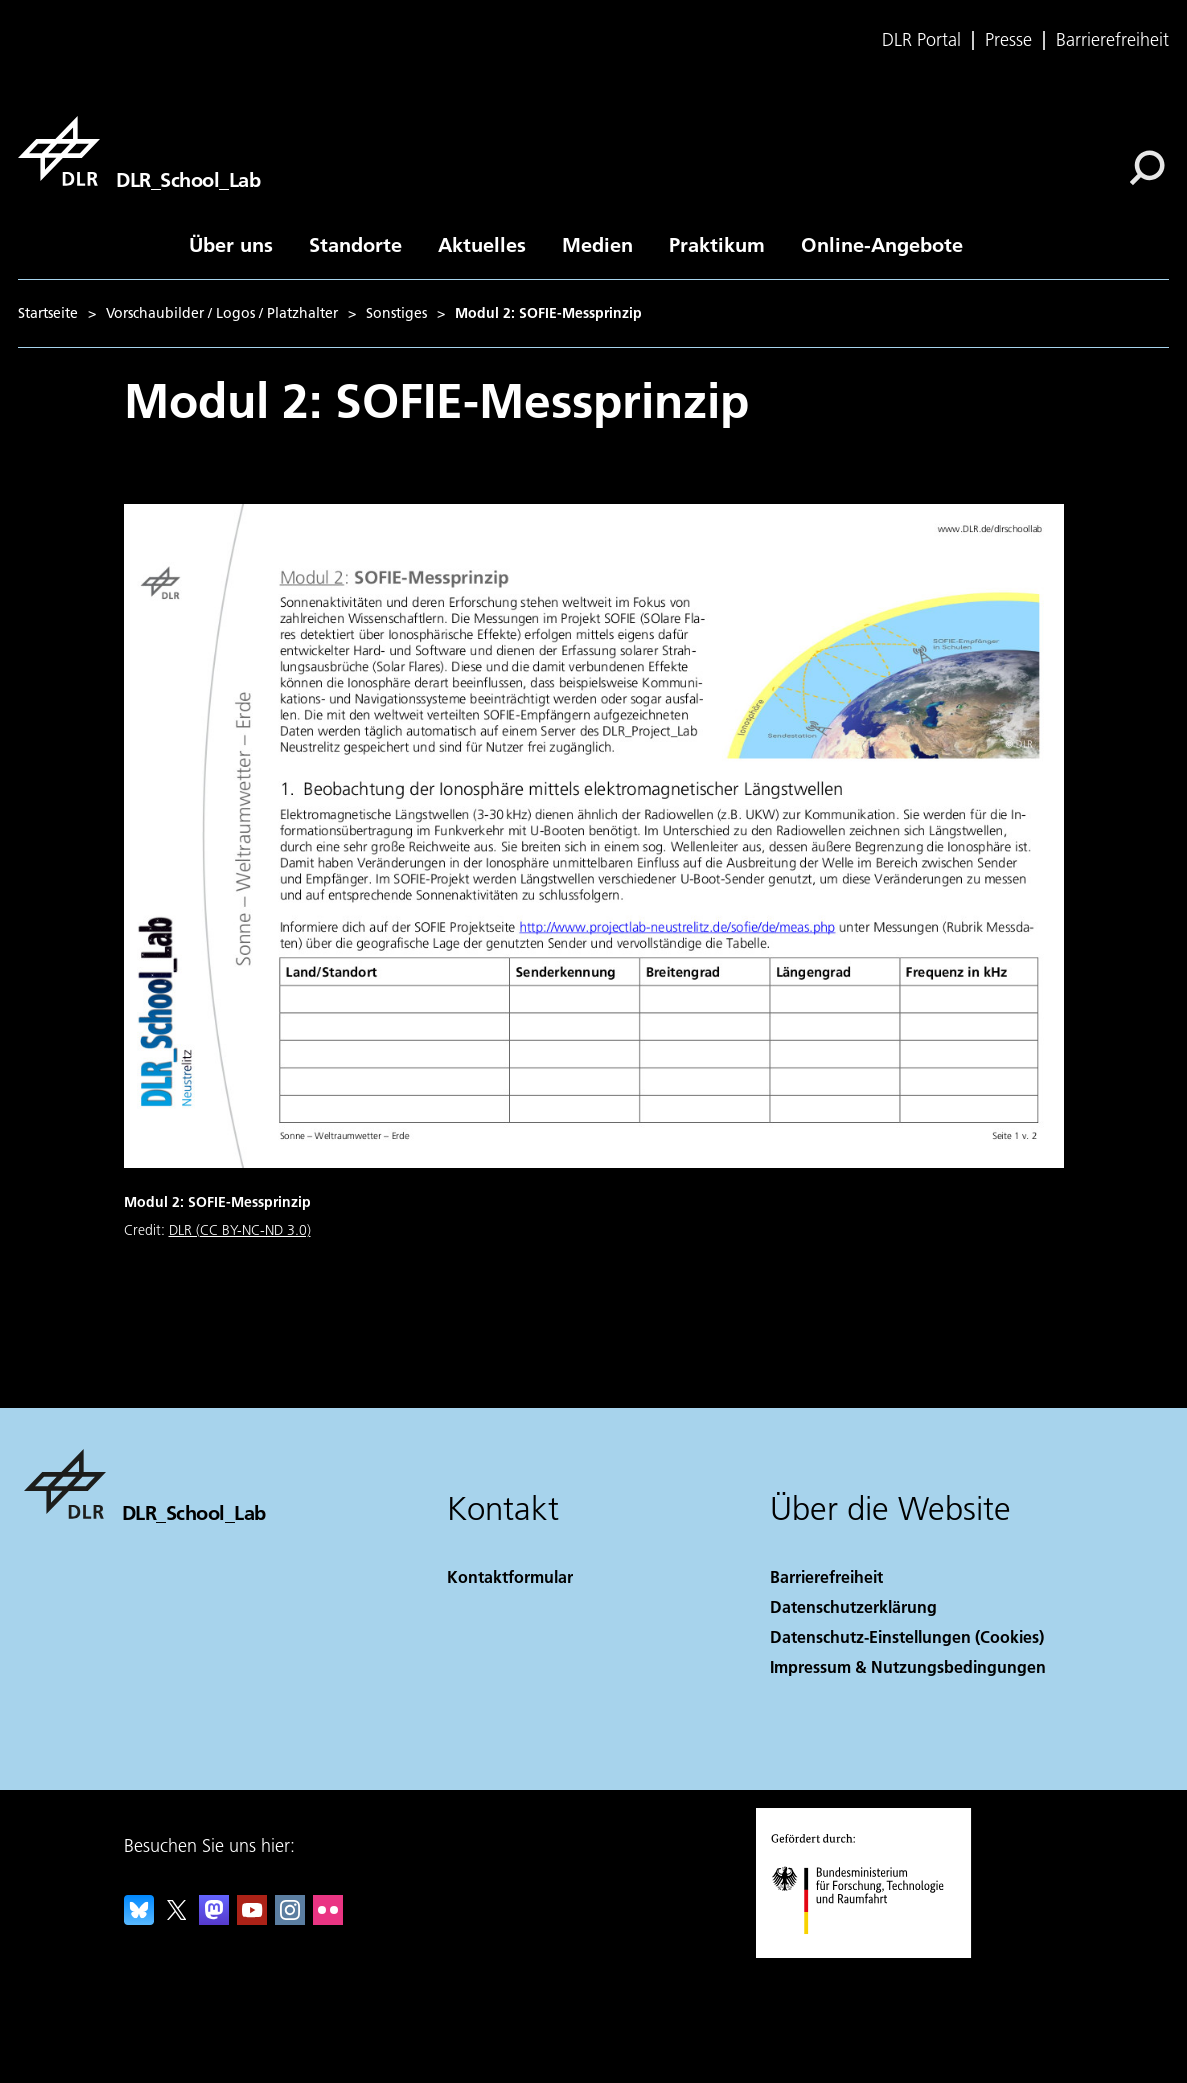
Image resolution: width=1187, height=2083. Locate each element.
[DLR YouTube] (252, 1918)
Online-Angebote (882, 244)
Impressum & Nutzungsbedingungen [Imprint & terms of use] (908, 1666)
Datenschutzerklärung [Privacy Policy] (853, 1606)
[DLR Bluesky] (139, 1918)
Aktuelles (482, 244)
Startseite (48, 313)
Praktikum (717, 244)
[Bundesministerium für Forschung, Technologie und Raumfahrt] (868, 1951)
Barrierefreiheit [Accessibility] (826, 1576)
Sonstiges (396, 313)
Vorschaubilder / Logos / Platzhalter (222, 313)
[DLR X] (177, 1918)
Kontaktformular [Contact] (510, 1576)
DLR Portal (921, 40)
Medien (597, 244)
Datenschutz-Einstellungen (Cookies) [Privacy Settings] (907, 1636)
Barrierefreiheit (1112, 40)
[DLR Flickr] (328, 1918)
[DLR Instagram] (290, 1918)
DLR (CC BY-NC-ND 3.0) (240, 1230)
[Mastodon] (214, 1918)
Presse (1008, 40)
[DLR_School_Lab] (139, 151)
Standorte (355, 244)
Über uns (231, 244)
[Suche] (1147, 168)
